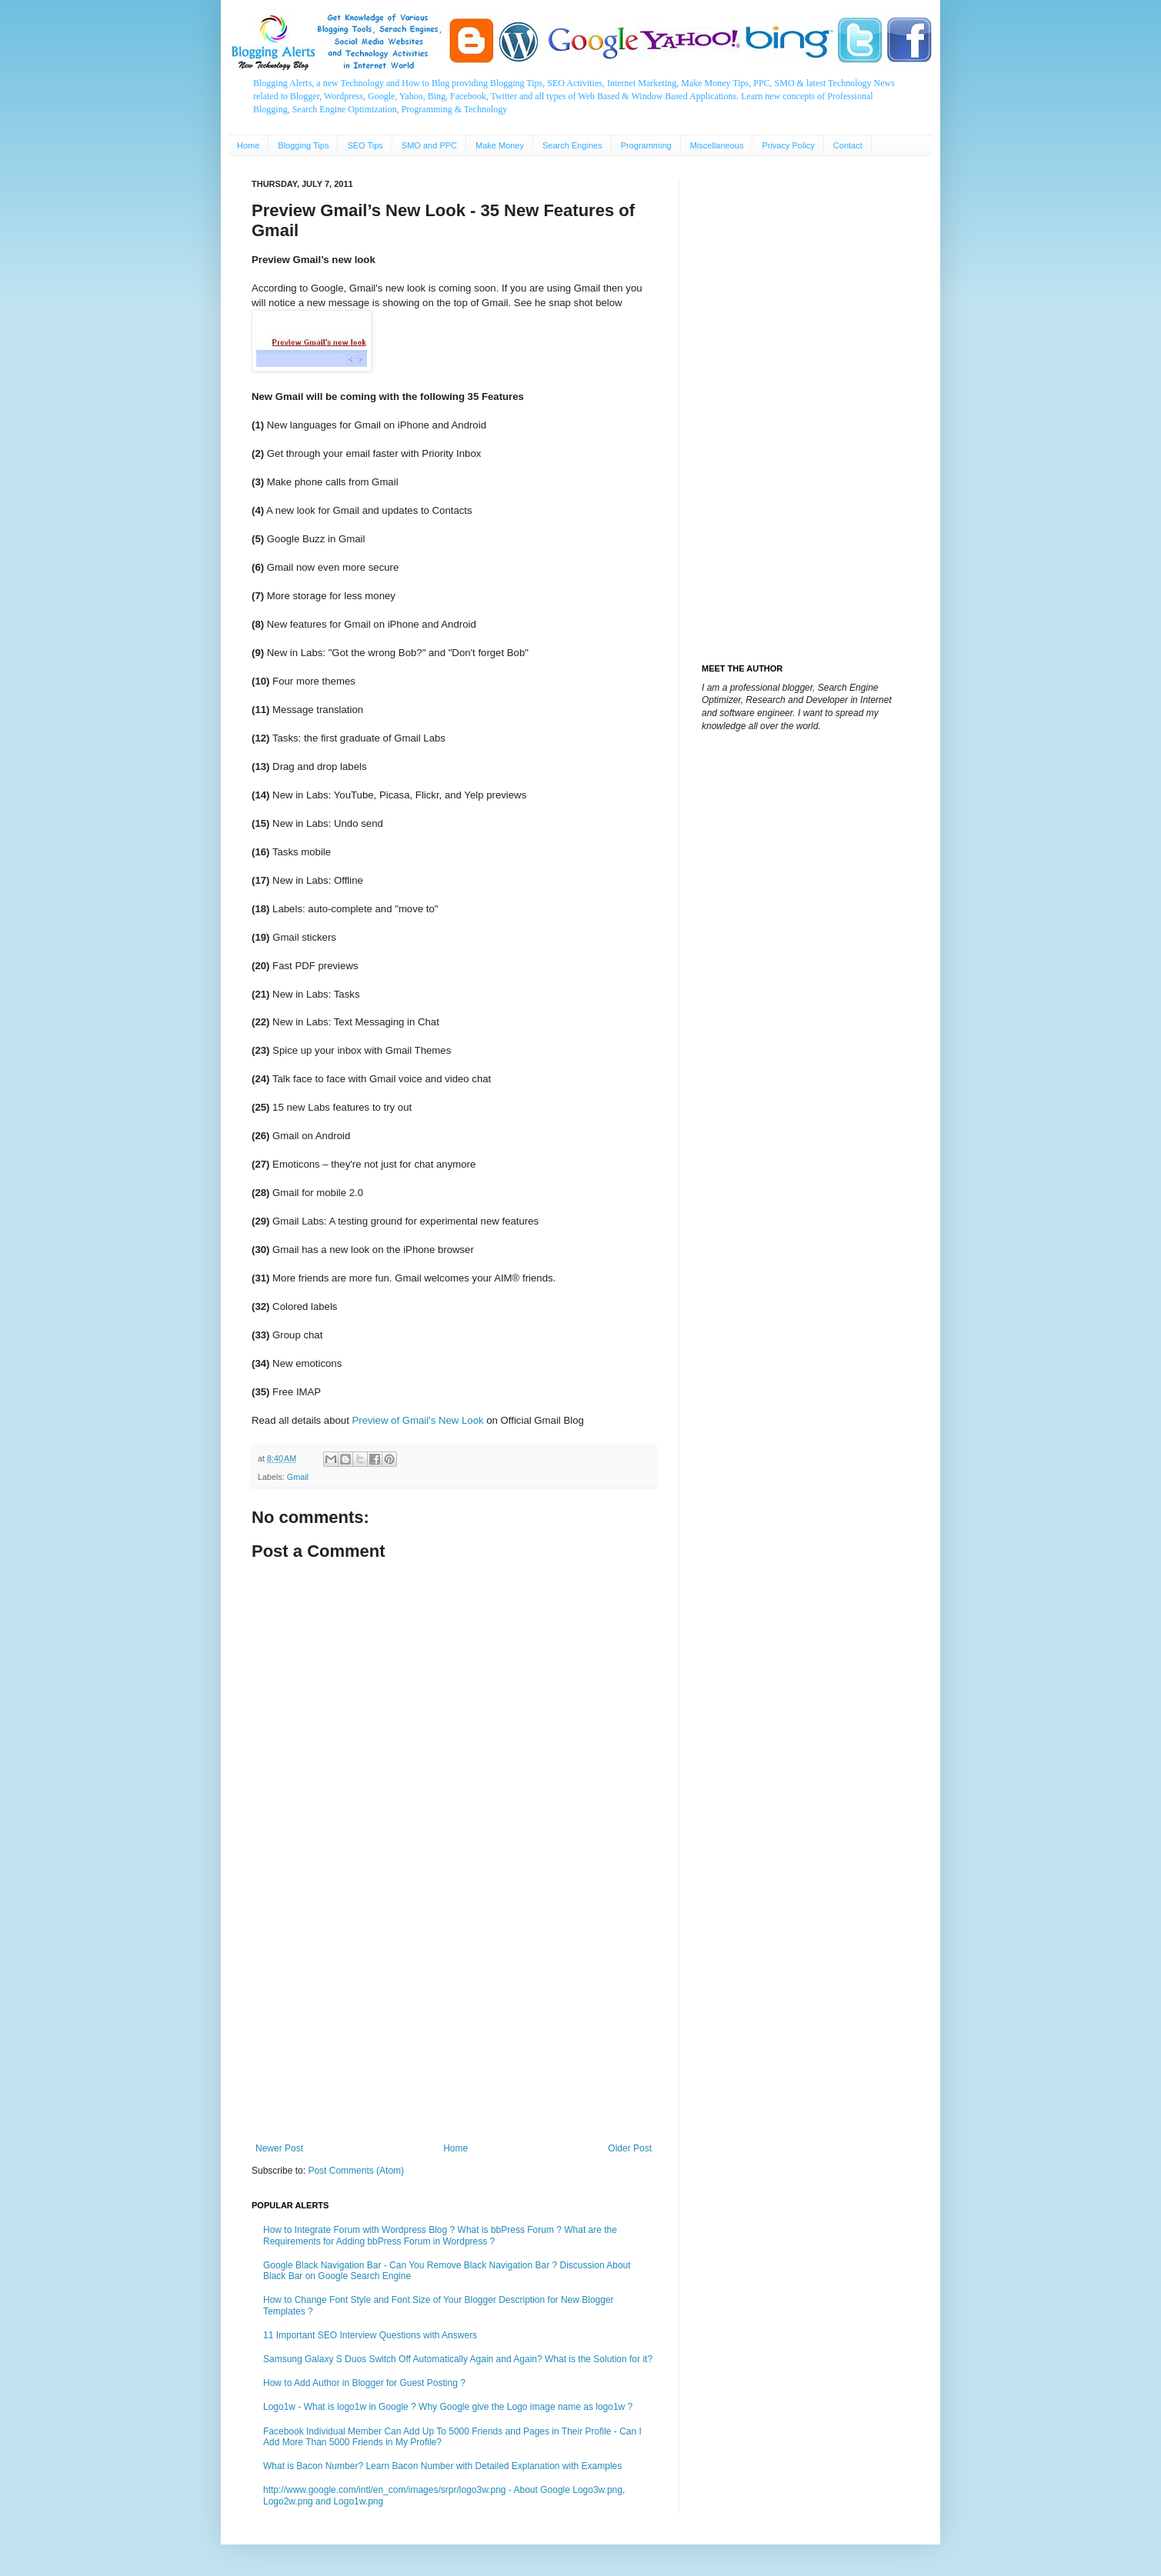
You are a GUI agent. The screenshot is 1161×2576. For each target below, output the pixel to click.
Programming (646, 145)
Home (248, 145)
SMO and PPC (429, 145)
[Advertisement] (454, 2016)
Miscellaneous (717, 145)
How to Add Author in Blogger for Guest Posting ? (364, 2383)
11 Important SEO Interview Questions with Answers (370, 2335)
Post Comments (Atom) (356, 2170)
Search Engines (572, 145)
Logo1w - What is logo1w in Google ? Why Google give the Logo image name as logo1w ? (447, 2406)
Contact (847, 145)
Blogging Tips (303, 145)
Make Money (499, 145)
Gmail (298, 1476)
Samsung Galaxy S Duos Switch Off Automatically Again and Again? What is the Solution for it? (457, 2359)
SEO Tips (364, 145)
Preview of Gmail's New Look (418, 1420)
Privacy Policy (788, 145)
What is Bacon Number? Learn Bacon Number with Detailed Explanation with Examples (442, 2466)
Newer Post (279, 2148)
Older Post (630, 2148)
